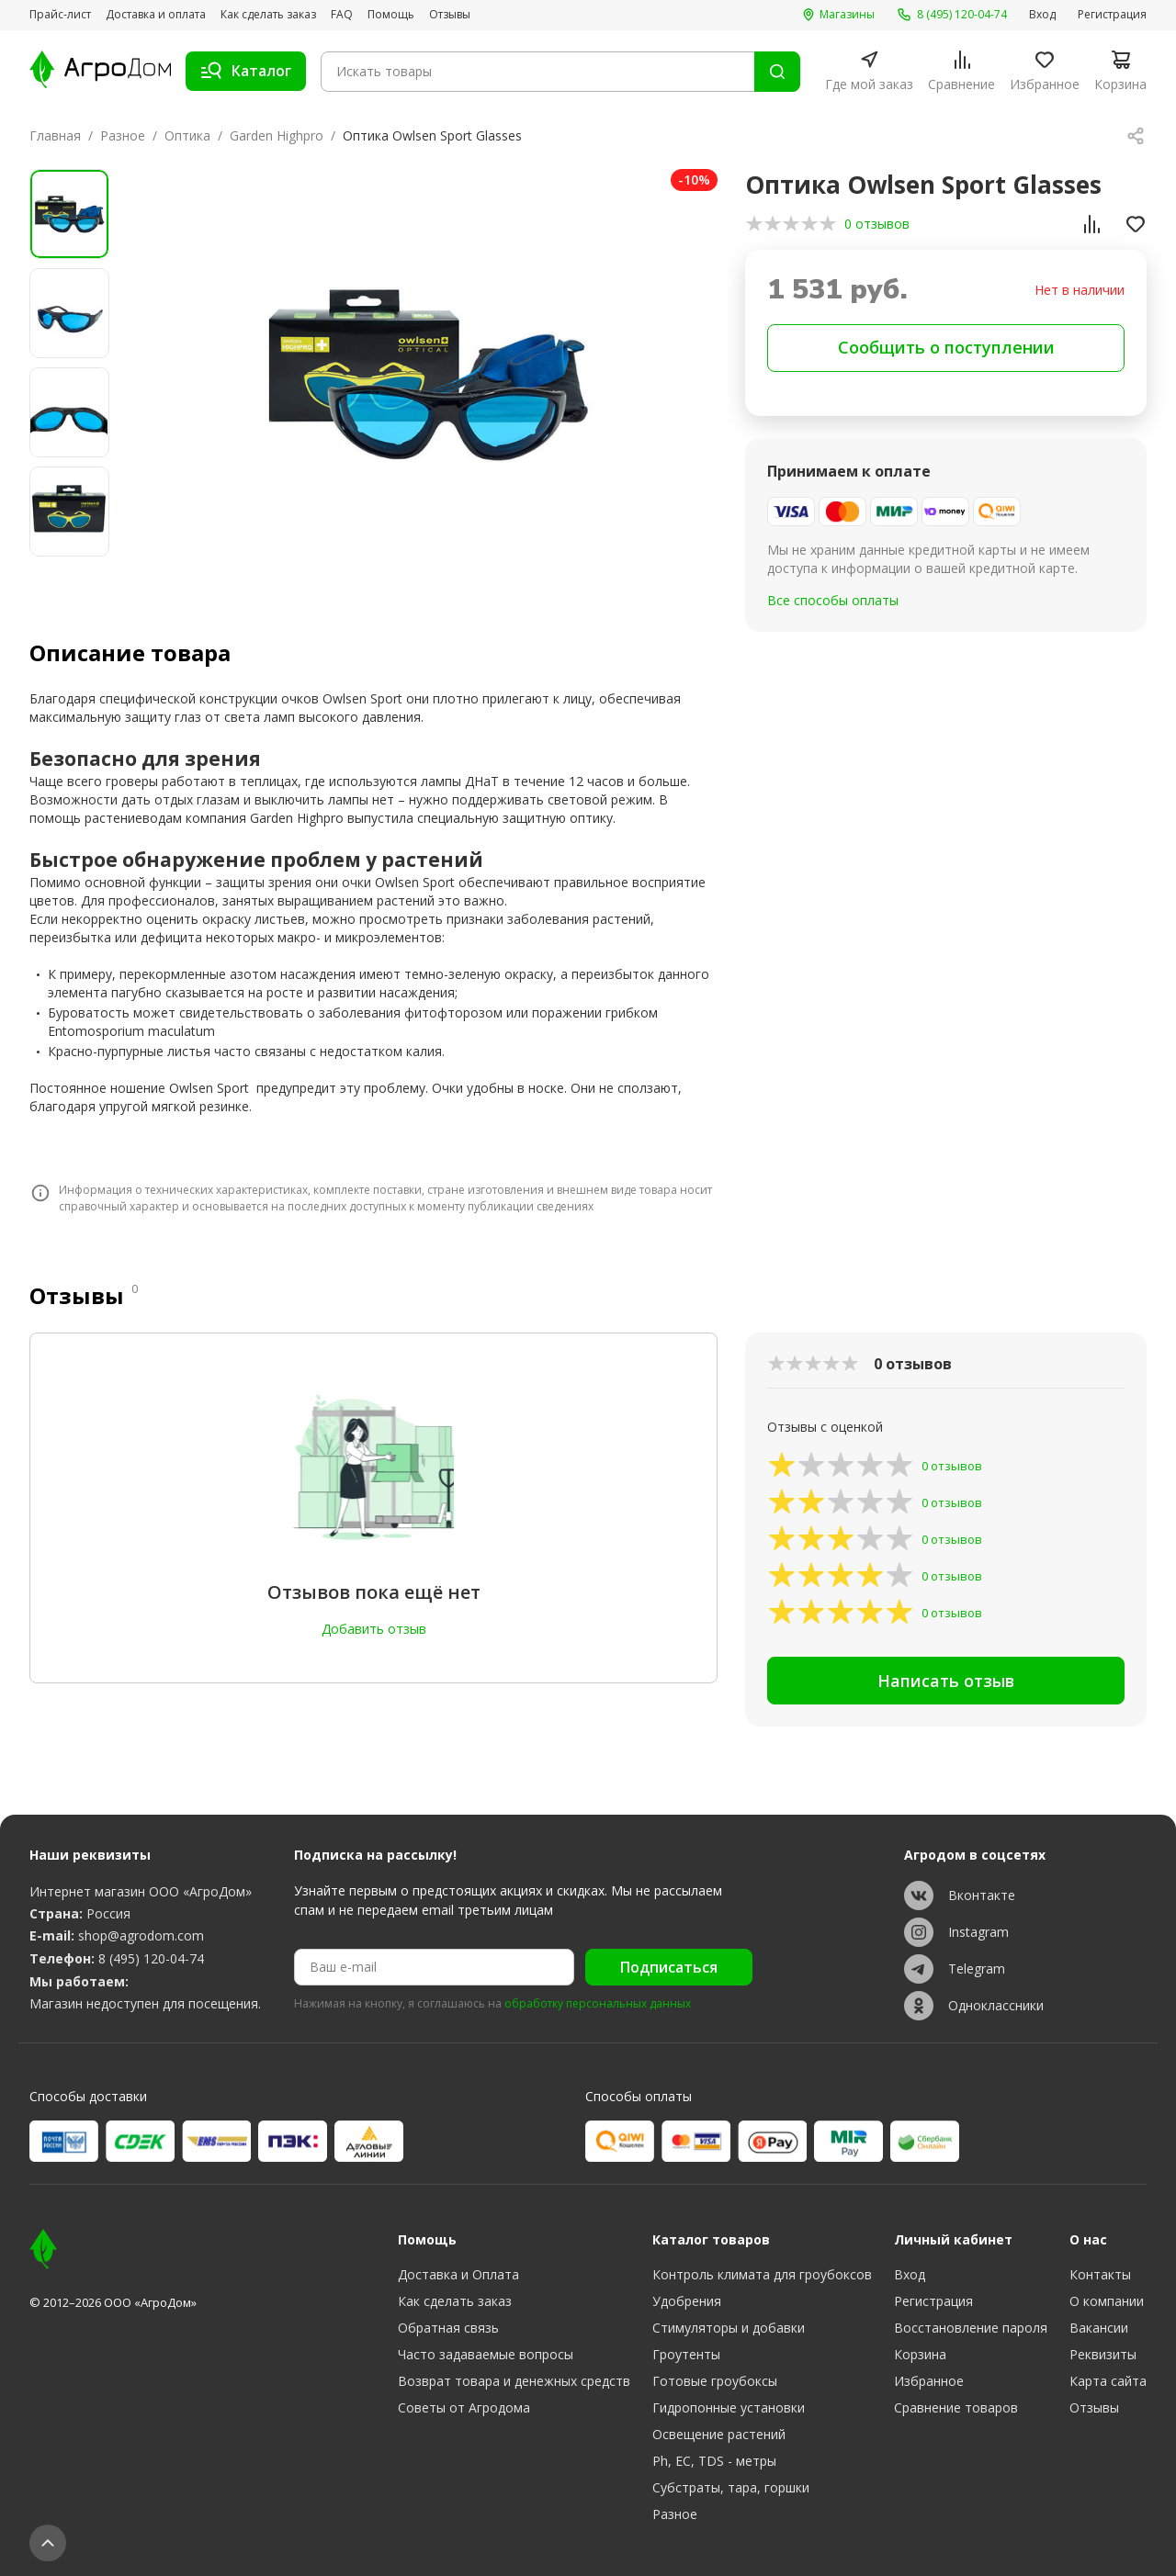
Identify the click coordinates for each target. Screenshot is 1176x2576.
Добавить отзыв (374, 1628)
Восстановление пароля (970, 2327)
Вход (1042, 14)
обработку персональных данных (597, 2004)
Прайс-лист (60, 14)
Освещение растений (719, 2434)
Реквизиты (1102, 2354)
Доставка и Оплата (458, 2274)
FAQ (342, 14)
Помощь (391, 14)
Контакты (1100, 2274)
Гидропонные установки (728, 2407)
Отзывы (449, 14)
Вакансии (1098, 2327)
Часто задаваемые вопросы (485, 2354)
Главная (55, 135)
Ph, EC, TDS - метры (714, 2460)
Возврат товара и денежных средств (514, 2381)
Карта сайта (1108, 2381)
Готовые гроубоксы (714, 2381)
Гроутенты (686, 2354)
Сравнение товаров (956, 2407)
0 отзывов (877, 223)
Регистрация (1112, 14)
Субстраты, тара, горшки (730, 2487)
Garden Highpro (276, 135)
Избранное (929, 2381)
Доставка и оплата (156, 14)
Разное (122, 135)
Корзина (920, 2354)
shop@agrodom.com (141, 1935)
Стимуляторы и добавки (728, 2327)
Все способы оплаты (833, 600)
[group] (426, 373)
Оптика (187, 135)
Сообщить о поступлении (946, 347)
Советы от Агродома (464, 2407)
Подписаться (669, 1967)
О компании (1106, 2301)
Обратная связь (448, 2327)
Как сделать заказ (268, 14)
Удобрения (686, 2301)
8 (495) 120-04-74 (151, 1958)
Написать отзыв (945, 1681)
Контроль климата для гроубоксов (762, 2274)
